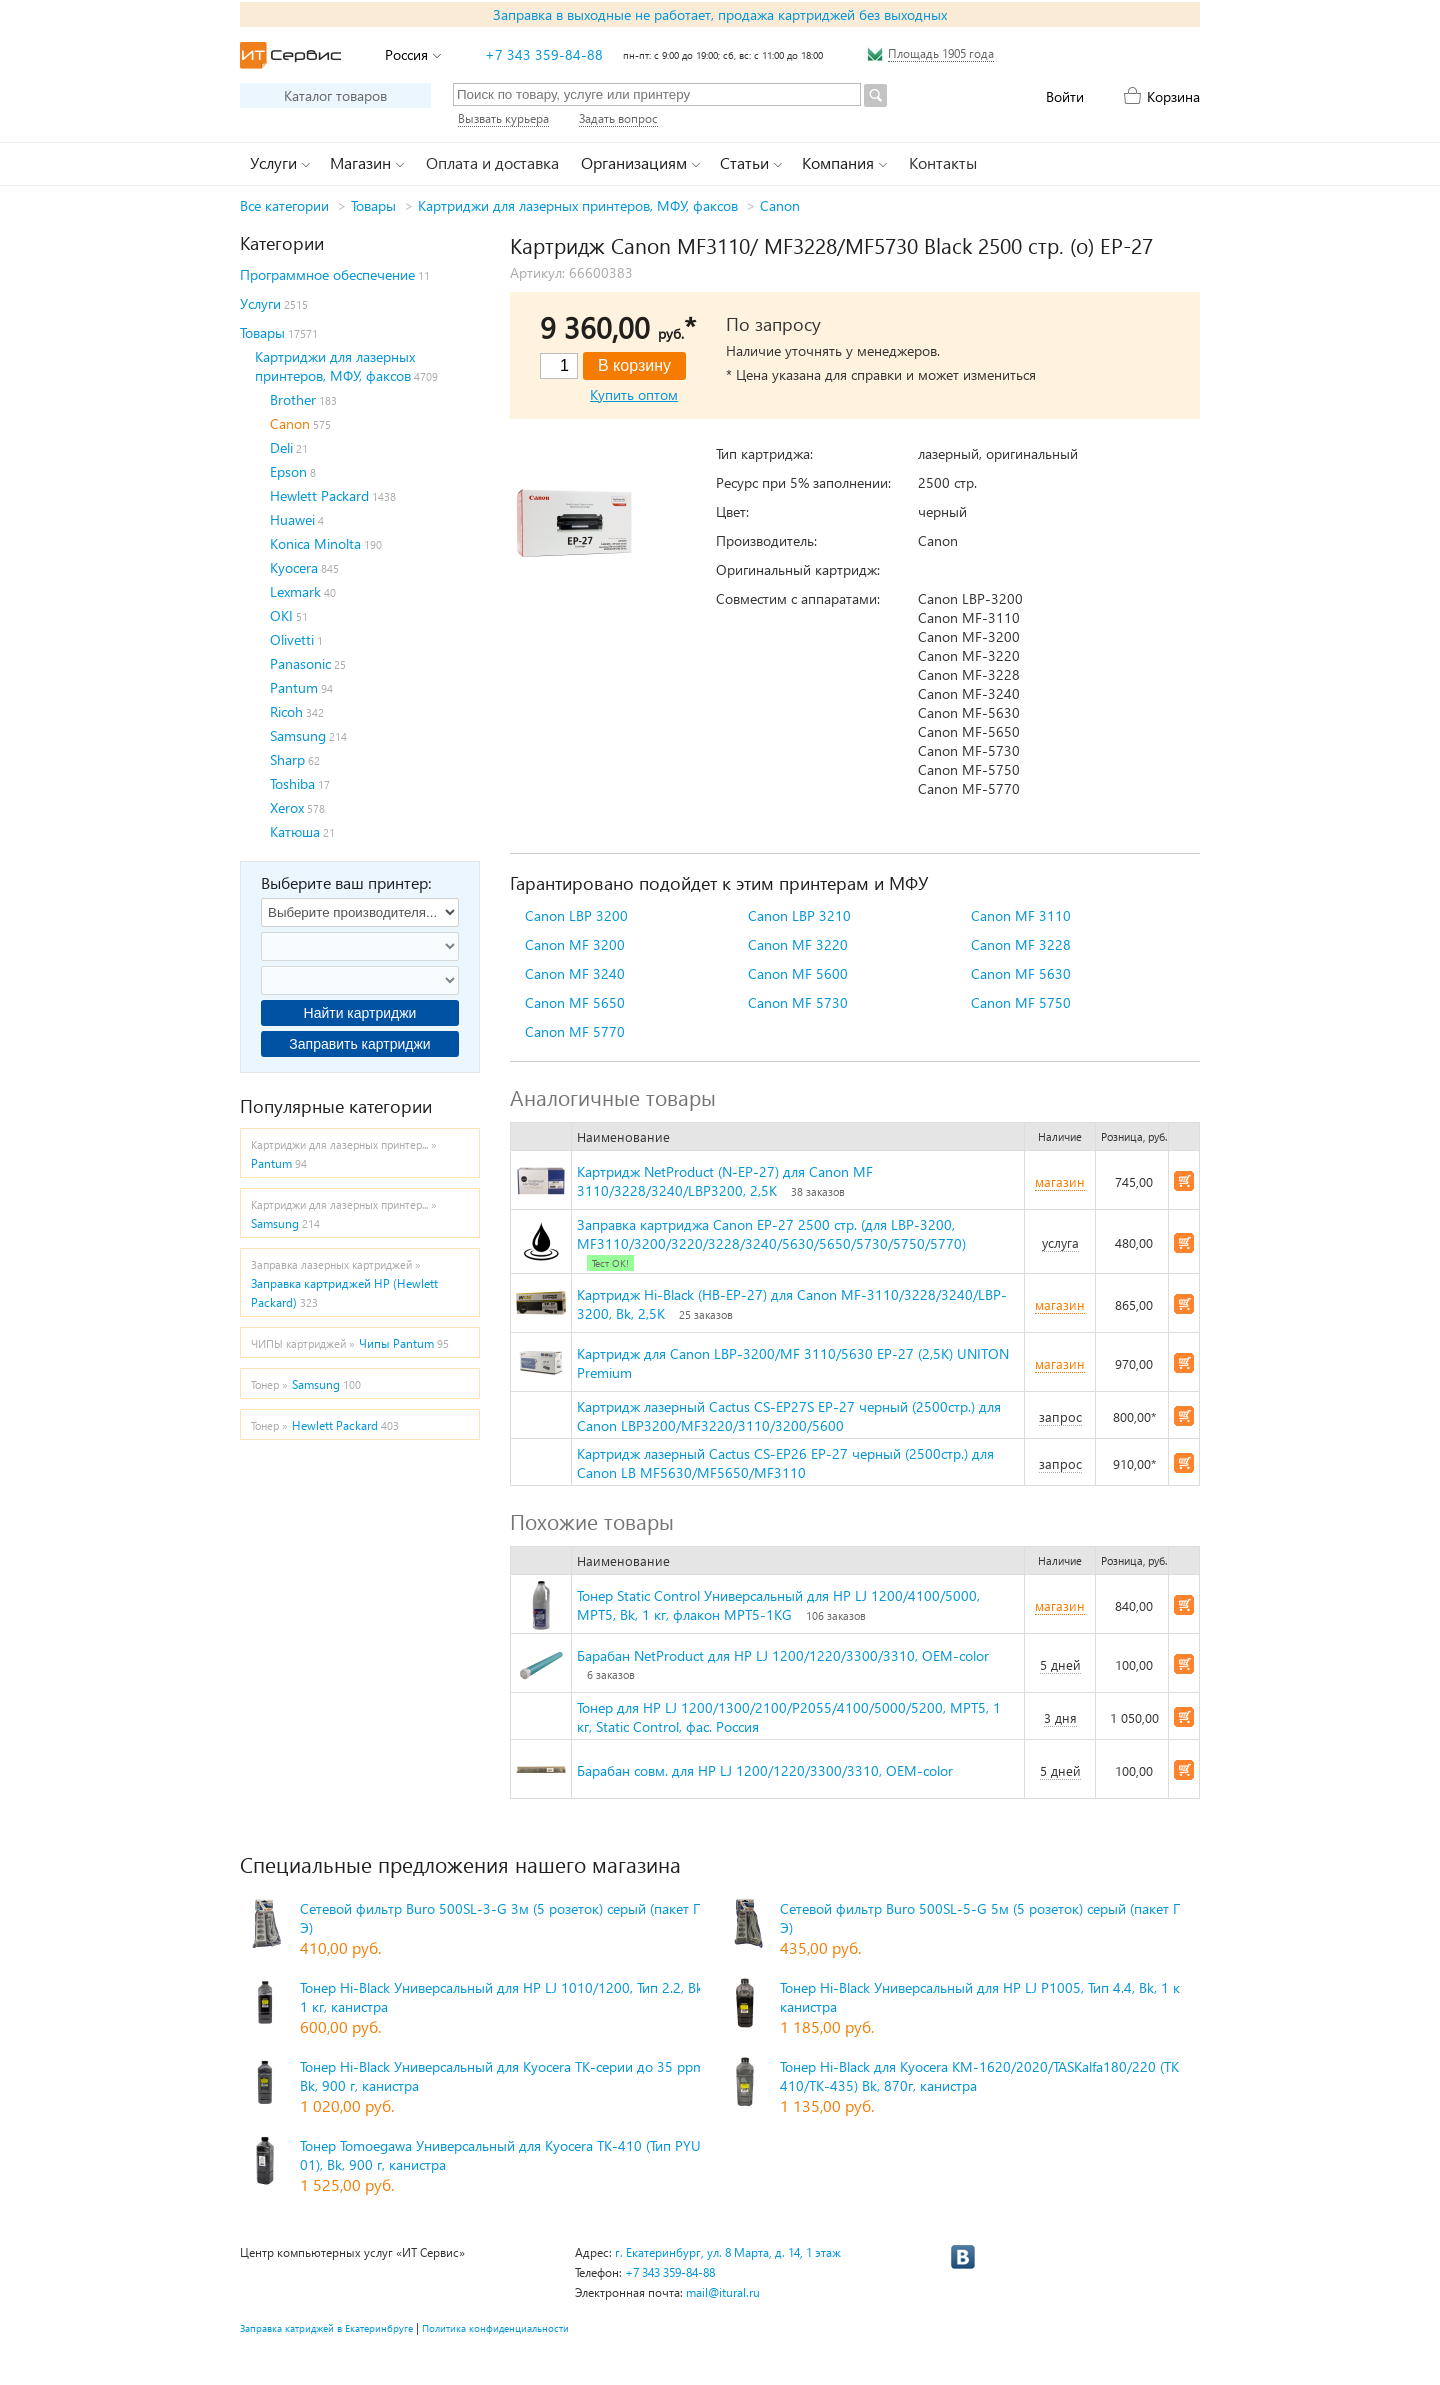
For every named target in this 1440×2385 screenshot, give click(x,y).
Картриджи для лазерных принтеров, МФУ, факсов (578, 205)
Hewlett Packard (319, 495)
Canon (780, 205)
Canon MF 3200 (575, 944)
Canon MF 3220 (798, 944)
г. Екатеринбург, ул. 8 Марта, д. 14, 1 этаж (728, 2252)
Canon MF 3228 (1021, 944)
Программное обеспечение (327, 274)
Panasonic (300, 663)
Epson (288, 471)
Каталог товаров (335, 95)
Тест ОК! (610, 1263)
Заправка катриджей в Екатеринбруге (326, 2328)
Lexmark (295, 591)
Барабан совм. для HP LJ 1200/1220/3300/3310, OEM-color (765, 1770)
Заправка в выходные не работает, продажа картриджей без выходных (720, 14)
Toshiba (292, 783)
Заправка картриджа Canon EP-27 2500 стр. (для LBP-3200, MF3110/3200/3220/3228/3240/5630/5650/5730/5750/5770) (771, 1234)
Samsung (298, 735)
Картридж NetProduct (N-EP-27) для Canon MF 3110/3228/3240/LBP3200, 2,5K (725, 1181)
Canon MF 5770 (575, 1031)
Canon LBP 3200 (576, 915)
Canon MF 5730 (798, 1002)
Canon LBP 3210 (799, 915)
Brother (293, 399)
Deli (281, 447)
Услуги (260, 303)
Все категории (284, 205)
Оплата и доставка (492, 162)
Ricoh (286, 711)
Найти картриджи (360, 1013)
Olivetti (292, 639)
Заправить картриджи (359, 1044)
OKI (281, 615)
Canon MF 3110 (1021, 915)
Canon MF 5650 (575, 1002)
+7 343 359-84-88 (544, 54)
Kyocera (294, 567)
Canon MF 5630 (1021, 973)
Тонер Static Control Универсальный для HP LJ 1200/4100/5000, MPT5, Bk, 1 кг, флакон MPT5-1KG (778, 1605)
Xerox (287, 807)
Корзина (1173, 96)
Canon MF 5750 (1021, 1002)
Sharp (287, 759)
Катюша (295, 831)
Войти (1065, 96)
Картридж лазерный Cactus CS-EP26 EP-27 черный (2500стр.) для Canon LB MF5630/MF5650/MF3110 (785, 1463)
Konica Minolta (315, 543)
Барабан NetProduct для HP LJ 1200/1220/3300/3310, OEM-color (783, 1655)
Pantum (294, 687)
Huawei (292, 519)
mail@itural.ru (723, 2292)
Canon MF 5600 (798, 973)
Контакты (943, 162)
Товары (373, 205)
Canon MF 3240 (575, 973)
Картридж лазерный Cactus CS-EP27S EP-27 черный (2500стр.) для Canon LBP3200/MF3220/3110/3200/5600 (789, 1416)
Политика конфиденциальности (495, 2328)
